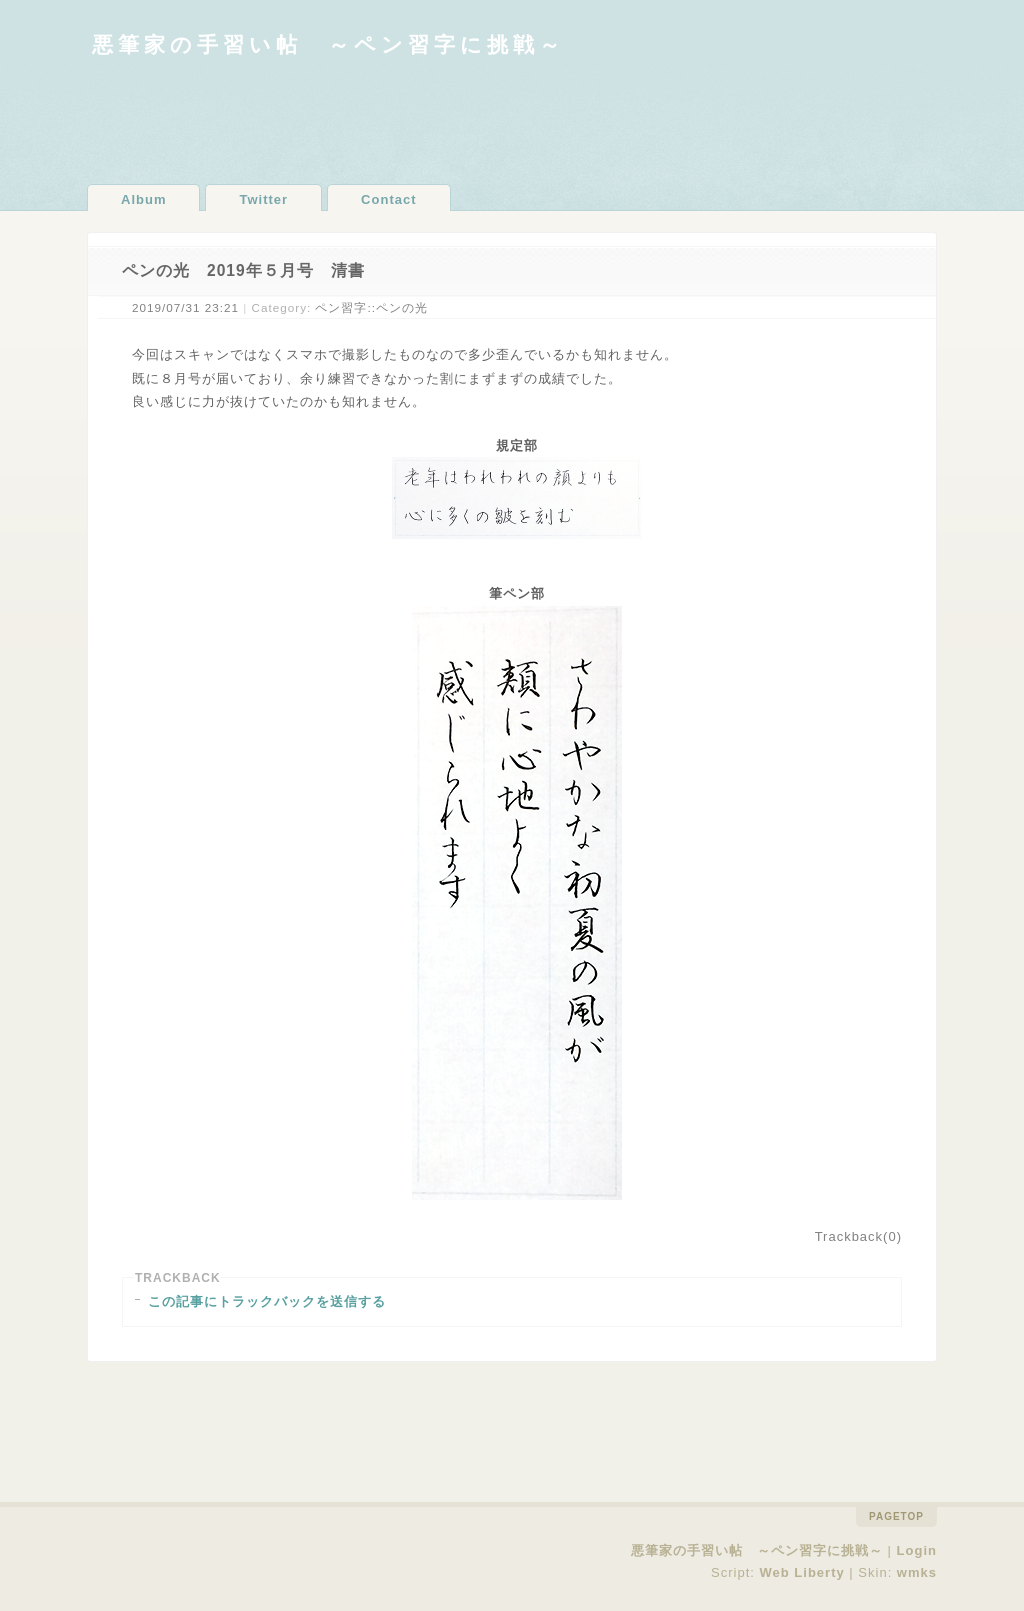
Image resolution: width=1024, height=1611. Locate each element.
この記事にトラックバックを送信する (267, 1301)
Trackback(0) (858, 1236)
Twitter (263, 199)
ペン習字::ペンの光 (371, 307)
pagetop (896, 1516)
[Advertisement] (512, 120)
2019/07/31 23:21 (185, 307)
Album (143, 199)
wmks (917, 1572)
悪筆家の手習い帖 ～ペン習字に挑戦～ (328, 44)
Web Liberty (802, 1572)
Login (917, 1550)
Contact (388, 199)
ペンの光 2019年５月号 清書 (243, 270)
